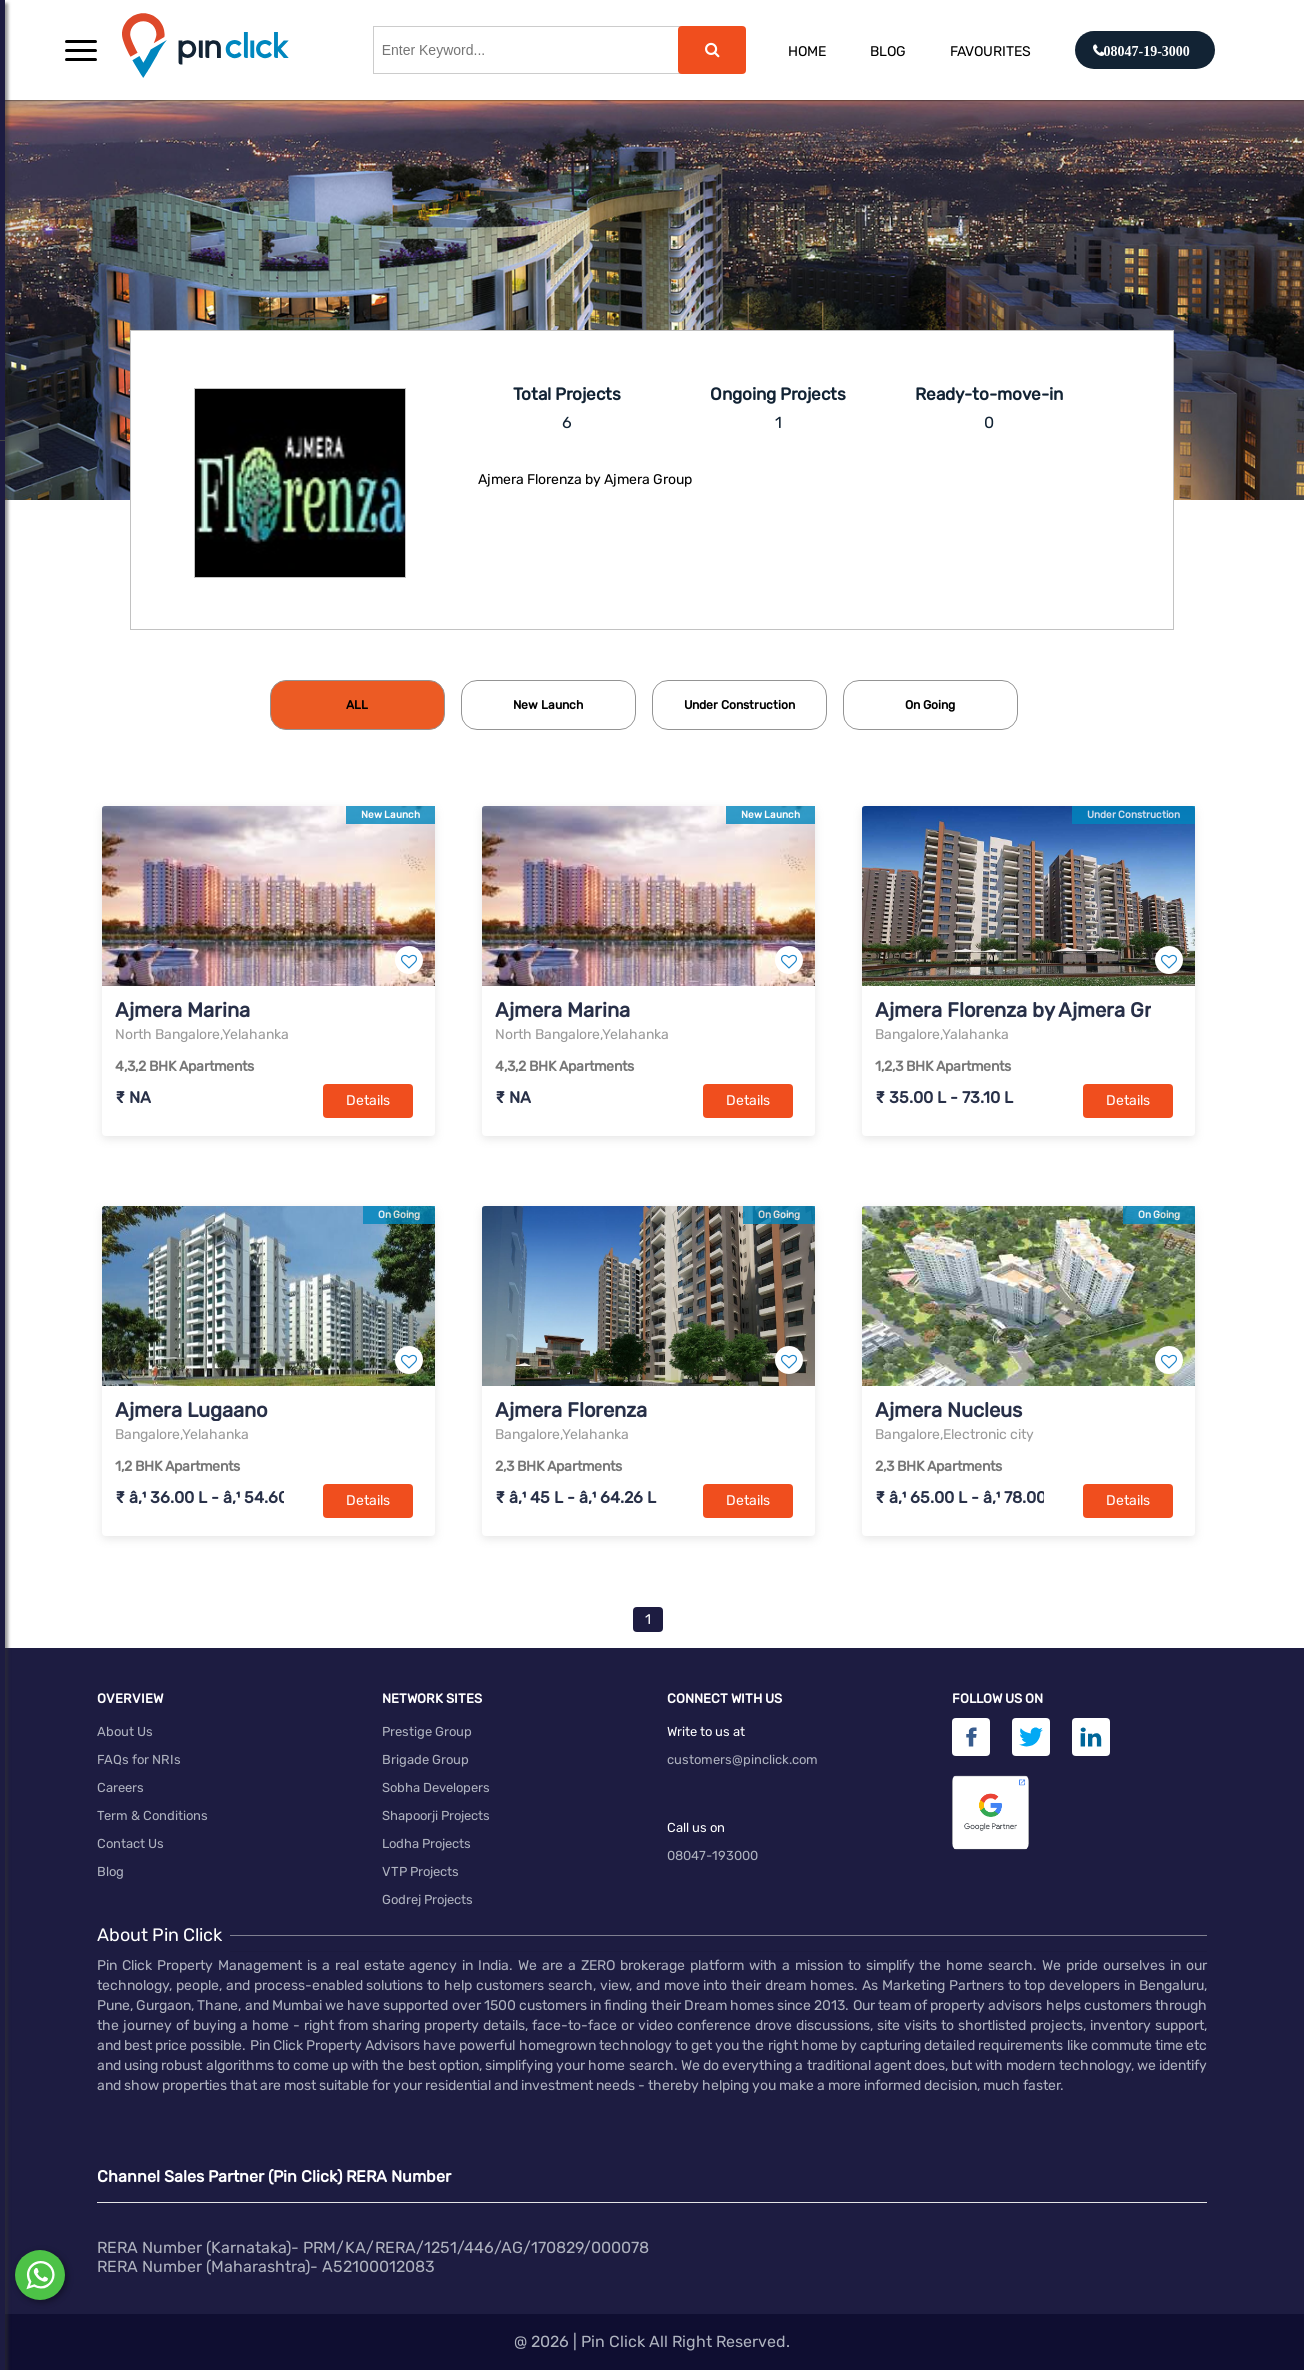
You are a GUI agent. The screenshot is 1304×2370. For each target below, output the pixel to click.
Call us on (696, 1827)
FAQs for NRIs (139, 1759)
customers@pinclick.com (742, 1759)
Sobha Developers (436, 1787)
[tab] (357, 705)
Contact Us (130, 1843)
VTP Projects (420, 1871)
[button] (81, 50)
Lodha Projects (426, 1843)
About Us (125, 1731)
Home (807, 51)
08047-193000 (712, 1855)
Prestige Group (427, 1731)
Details (368, 1100)
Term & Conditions (152, 1815)
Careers (120, 1787)
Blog (888, 51)
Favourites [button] (990, 51)
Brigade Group (425, 1759)
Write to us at (706, 1731)
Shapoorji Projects (436, 1815)
